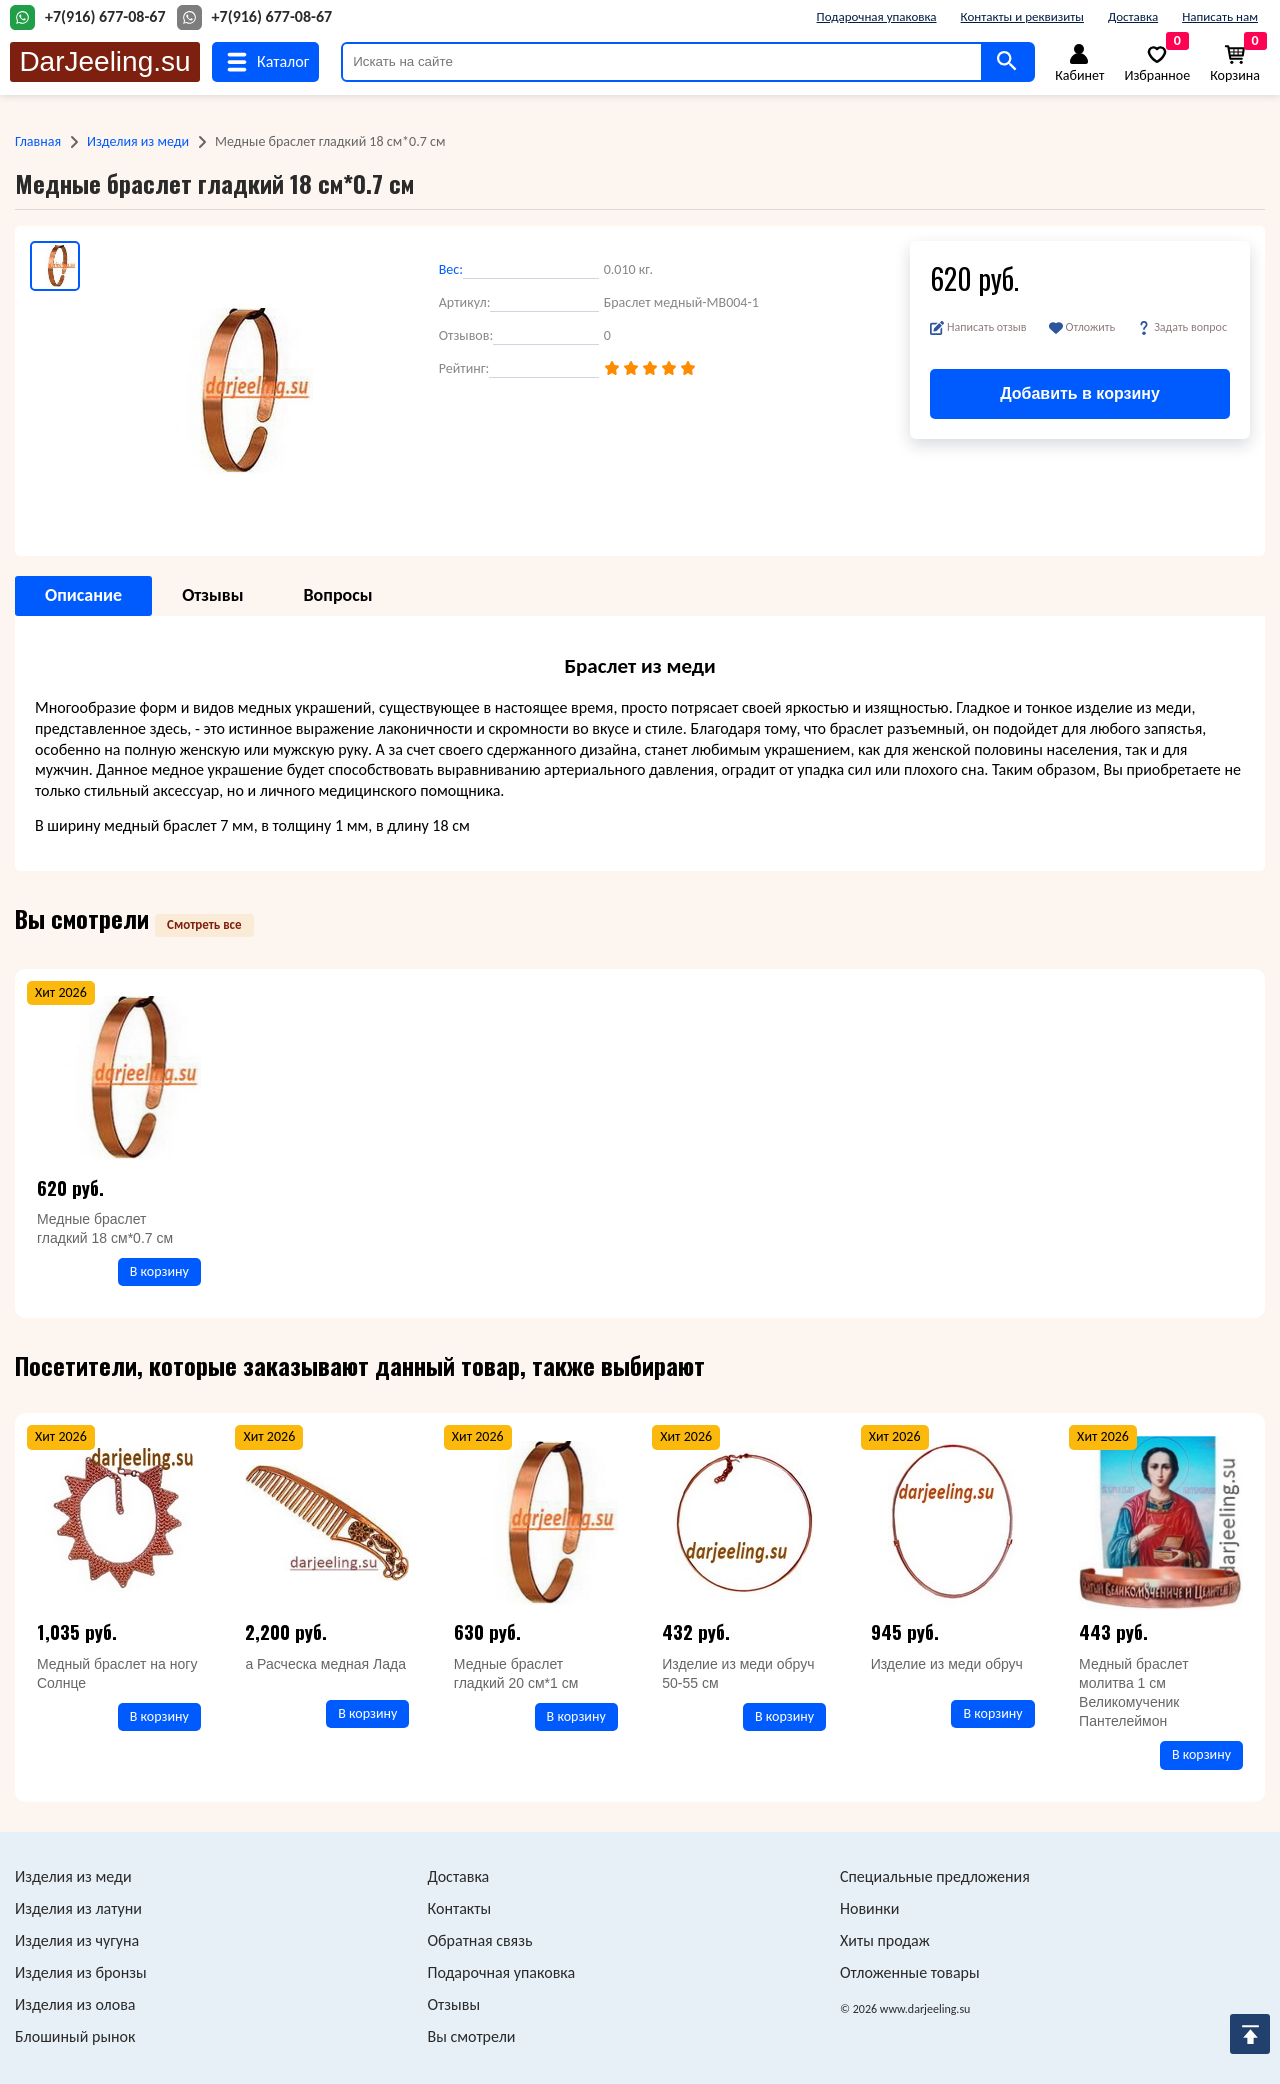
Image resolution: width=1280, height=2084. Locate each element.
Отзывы (454, 2004)
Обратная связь (480, 1940)
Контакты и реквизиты (1022, 16)
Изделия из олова (75, 2004)
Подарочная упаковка (877, 16)
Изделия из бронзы (81, 1972)
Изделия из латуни (78, 1908)
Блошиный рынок (75, 2036)
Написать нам (1220, 16)
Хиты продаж (885, 1940)
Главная (38, 141)
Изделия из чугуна (77, 1940)
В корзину (159, 1271)
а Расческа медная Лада (325, 1664)
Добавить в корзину (1080, 393)
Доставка (1133, 16)
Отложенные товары (910, 1972)
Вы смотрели (472, 2036)
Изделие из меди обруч (947, 1664)
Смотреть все (204, 924)
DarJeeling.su (104, 61)
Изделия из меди (138, 141)
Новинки (869, 1908)
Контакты (460, 1908)
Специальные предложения (935, 1876)
